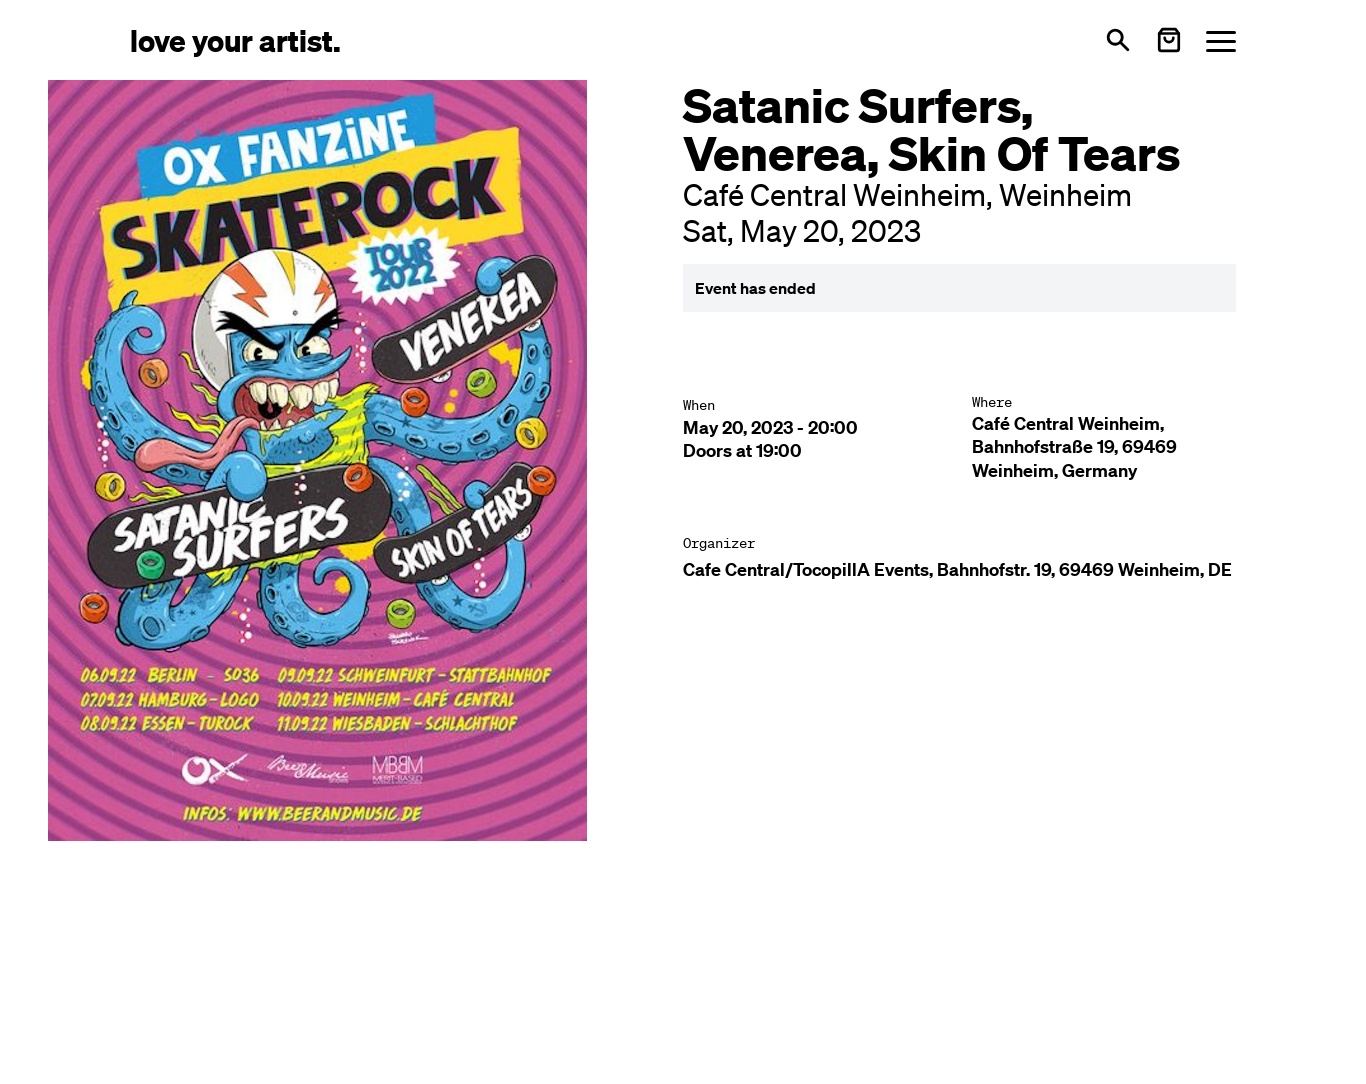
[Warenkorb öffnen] (1169, 40)
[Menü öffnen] (1221, 40)
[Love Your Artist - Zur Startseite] (235, 39)
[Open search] (1118, 40)
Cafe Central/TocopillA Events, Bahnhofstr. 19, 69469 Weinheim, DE (957, 569)
